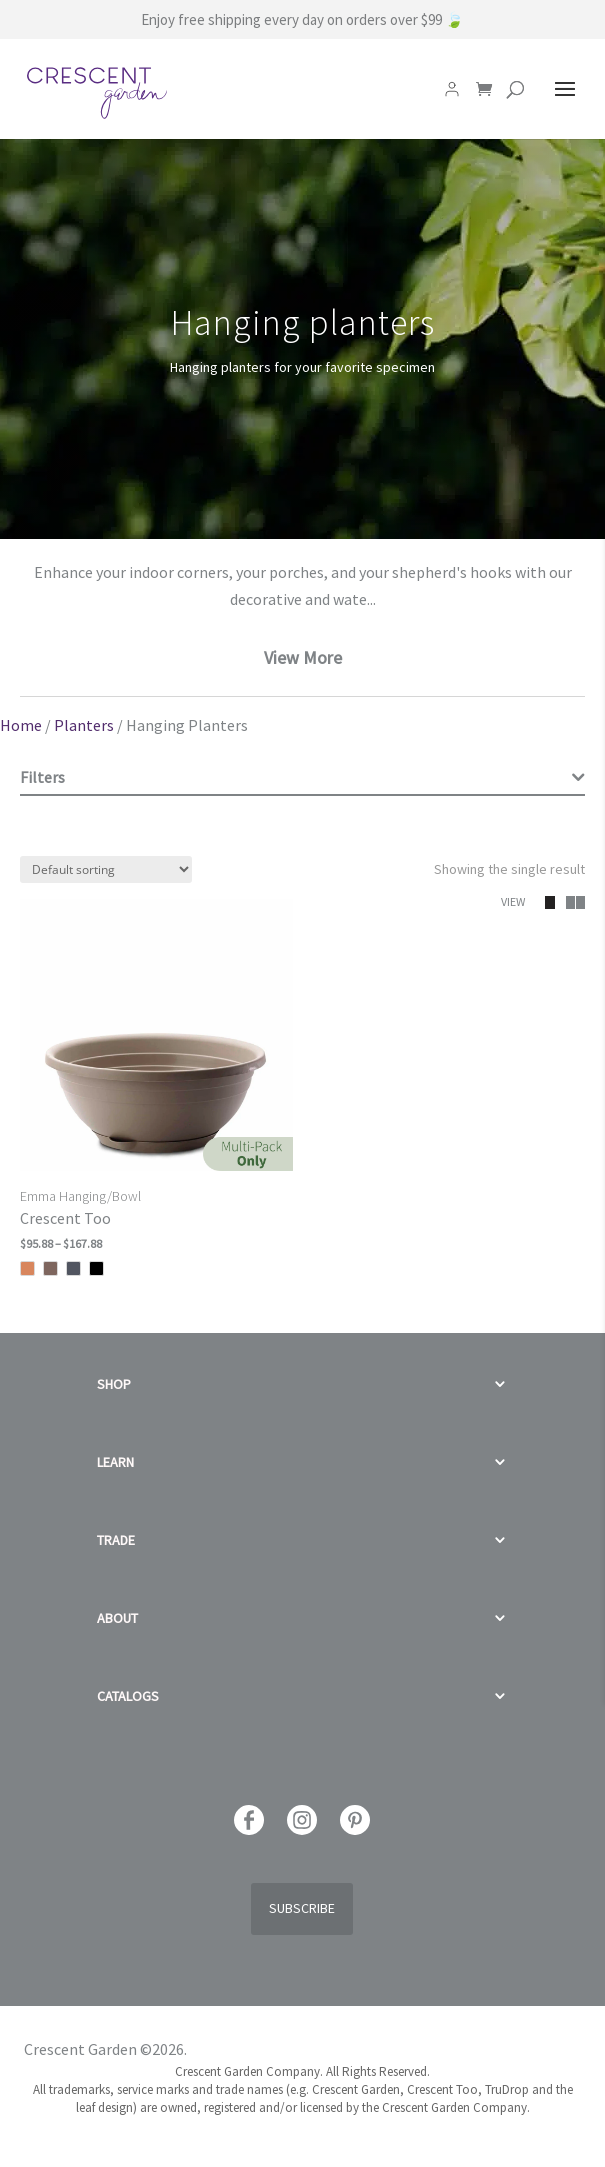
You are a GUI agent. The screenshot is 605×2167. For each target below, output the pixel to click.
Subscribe (302, 1908)
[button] (562, 902)
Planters (84, 725)
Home (21, 725)
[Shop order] (106, 869)
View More (303, 657)
